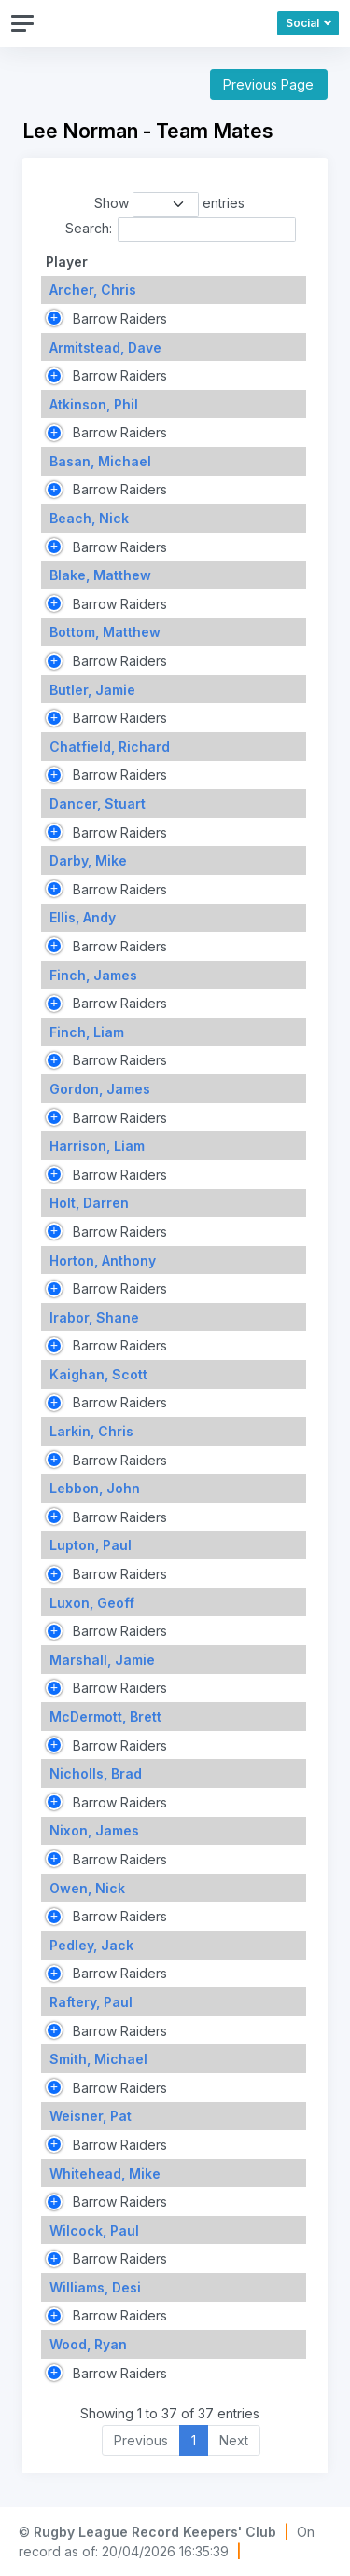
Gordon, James (99, 1089)
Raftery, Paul (91, 2002)
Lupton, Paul (90, 1545)
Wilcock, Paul (94, 2230)
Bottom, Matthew (105, 632)
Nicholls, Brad (95, 1773)
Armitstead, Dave (105, 347)
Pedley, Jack (91, 1945)
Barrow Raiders (118, 318)
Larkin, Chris (91, 1431)
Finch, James (93, 975)
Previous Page (268, 84)
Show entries (169, 204)
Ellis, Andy (82, 917)
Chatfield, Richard (109, 747)
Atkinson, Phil (93, 404)
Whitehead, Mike (105, 2173)
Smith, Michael (98, 2059)
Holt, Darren (89, 1203)
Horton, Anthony (102, 1260)
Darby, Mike (88, 860)
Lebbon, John (94, 1488)
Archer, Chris (92, 290)
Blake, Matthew (100, 575)
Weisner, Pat (90, 2116)
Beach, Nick (89, 518)
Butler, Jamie (92, 690)
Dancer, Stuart (97, 803)
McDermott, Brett (105, 1716)
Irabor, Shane (94, 1317)
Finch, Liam (86, 1032)
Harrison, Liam (97, 1146)
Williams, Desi (95, 2287)
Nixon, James (94, 1830)
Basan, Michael (100, 461)
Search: (180, 229)
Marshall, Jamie (102, 1660)
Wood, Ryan (88, 2344)
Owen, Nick (87, 1888)
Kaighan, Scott (98, 1374)
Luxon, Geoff (91, 1603)
